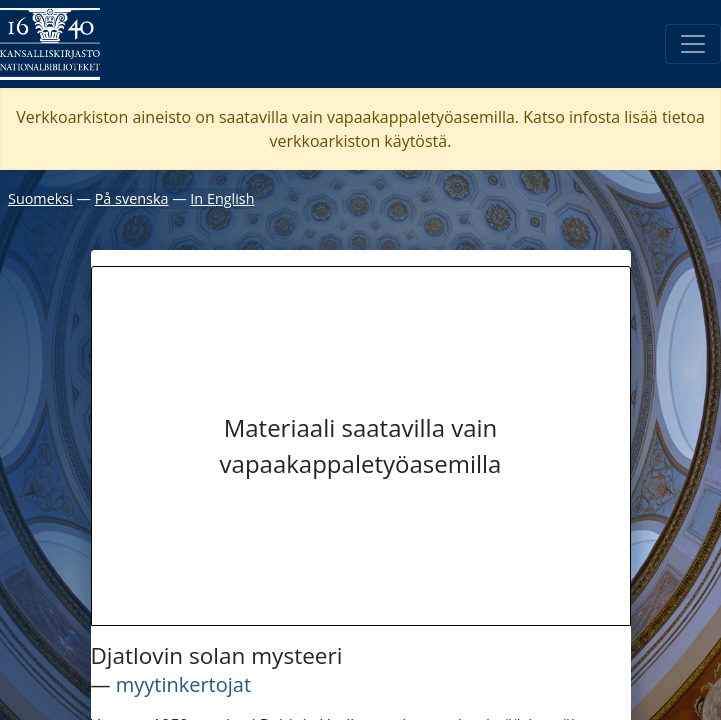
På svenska (132, 198)
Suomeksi (40, 198)
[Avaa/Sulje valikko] (693, 44)
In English (222, 198)
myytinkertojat (183, 684)
